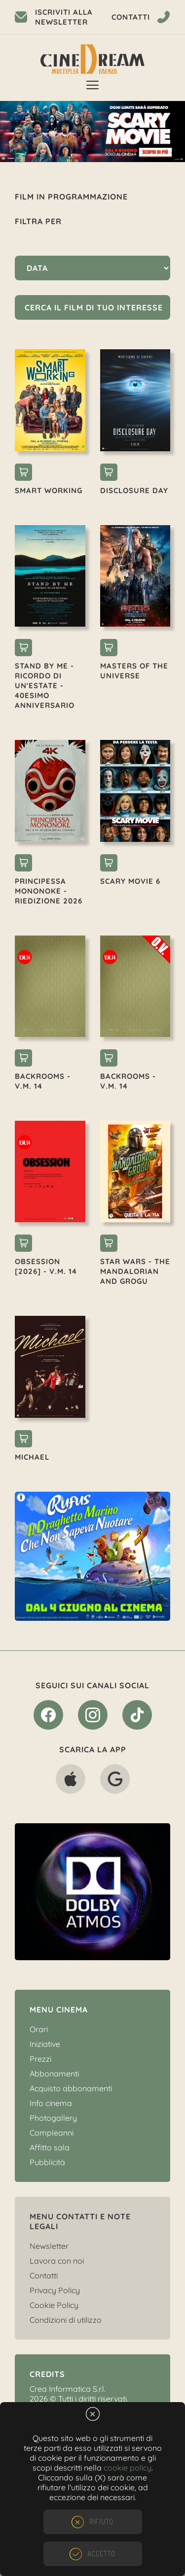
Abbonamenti (54, 2073)
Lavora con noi (57, 2261)
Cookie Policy (54, 2305)
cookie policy (127, 2468)
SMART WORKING (48, 490)
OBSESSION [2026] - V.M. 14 (46, 1266)
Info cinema (51, 2103)
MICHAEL (32, 1457)
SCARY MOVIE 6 (130, 881)
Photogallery (53, 2118)
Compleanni (52, 2133)
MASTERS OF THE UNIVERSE (134, 670)
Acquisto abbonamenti (71, 2088)
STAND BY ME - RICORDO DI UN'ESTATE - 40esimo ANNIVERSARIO (44, 685)
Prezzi (40, 2059)
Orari (39, 2029)
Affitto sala (50, 2147)
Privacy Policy (55, 2290)
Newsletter (49, 2246)
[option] (92, 131)
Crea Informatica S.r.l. (68, 2389)
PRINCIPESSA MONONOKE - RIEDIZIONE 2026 (48, 890)
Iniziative (45, 2044)
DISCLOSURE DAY (134, 490)
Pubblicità (47, 2162)
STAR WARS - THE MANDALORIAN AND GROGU (135, 1271)
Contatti (44, 2275)
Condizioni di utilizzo (66, 2320)
